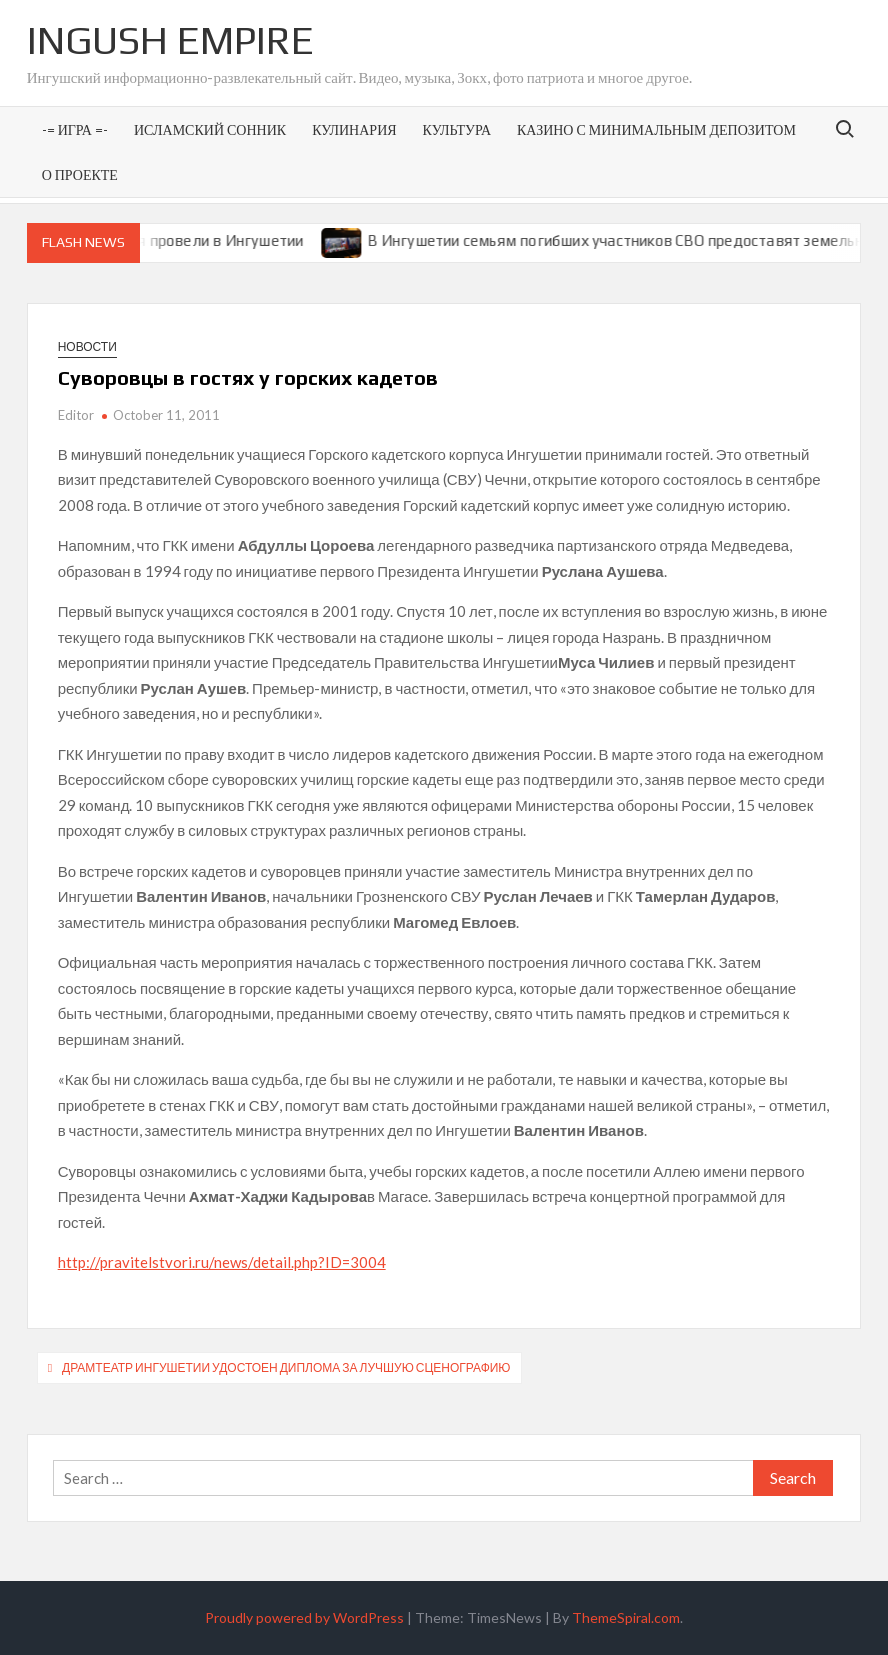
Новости (87, 346)
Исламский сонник (210, 129)
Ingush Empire (170, 40)
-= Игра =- (75, 129)
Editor (76, 415)
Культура (457, 129)
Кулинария (354, 129)
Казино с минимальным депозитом (656, 129)
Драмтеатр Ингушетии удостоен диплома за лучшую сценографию (286, 1367)
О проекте (80, 174)
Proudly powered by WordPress (304, 1617)
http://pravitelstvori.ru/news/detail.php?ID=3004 (222, 1262)
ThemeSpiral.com (626, 1617)
